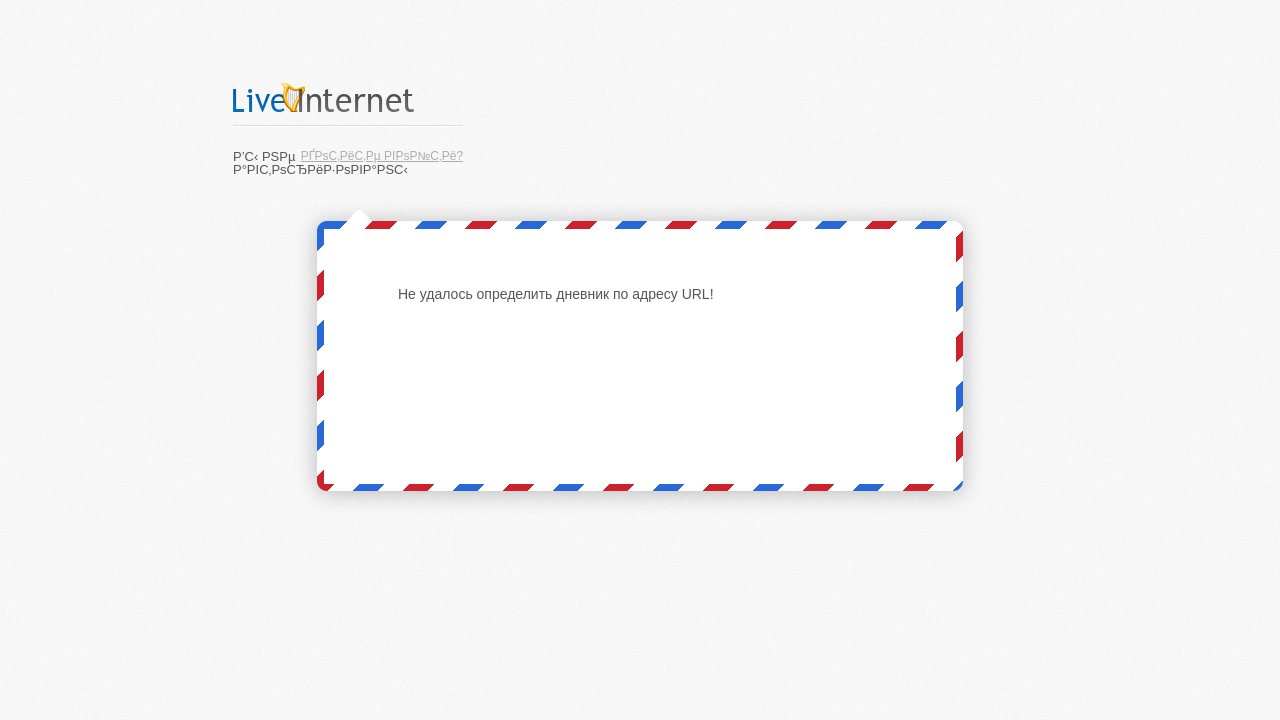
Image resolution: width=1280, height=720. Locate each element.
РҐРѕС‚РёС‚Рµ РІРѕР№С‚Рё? (382, 156)
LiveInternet (348, 97)
